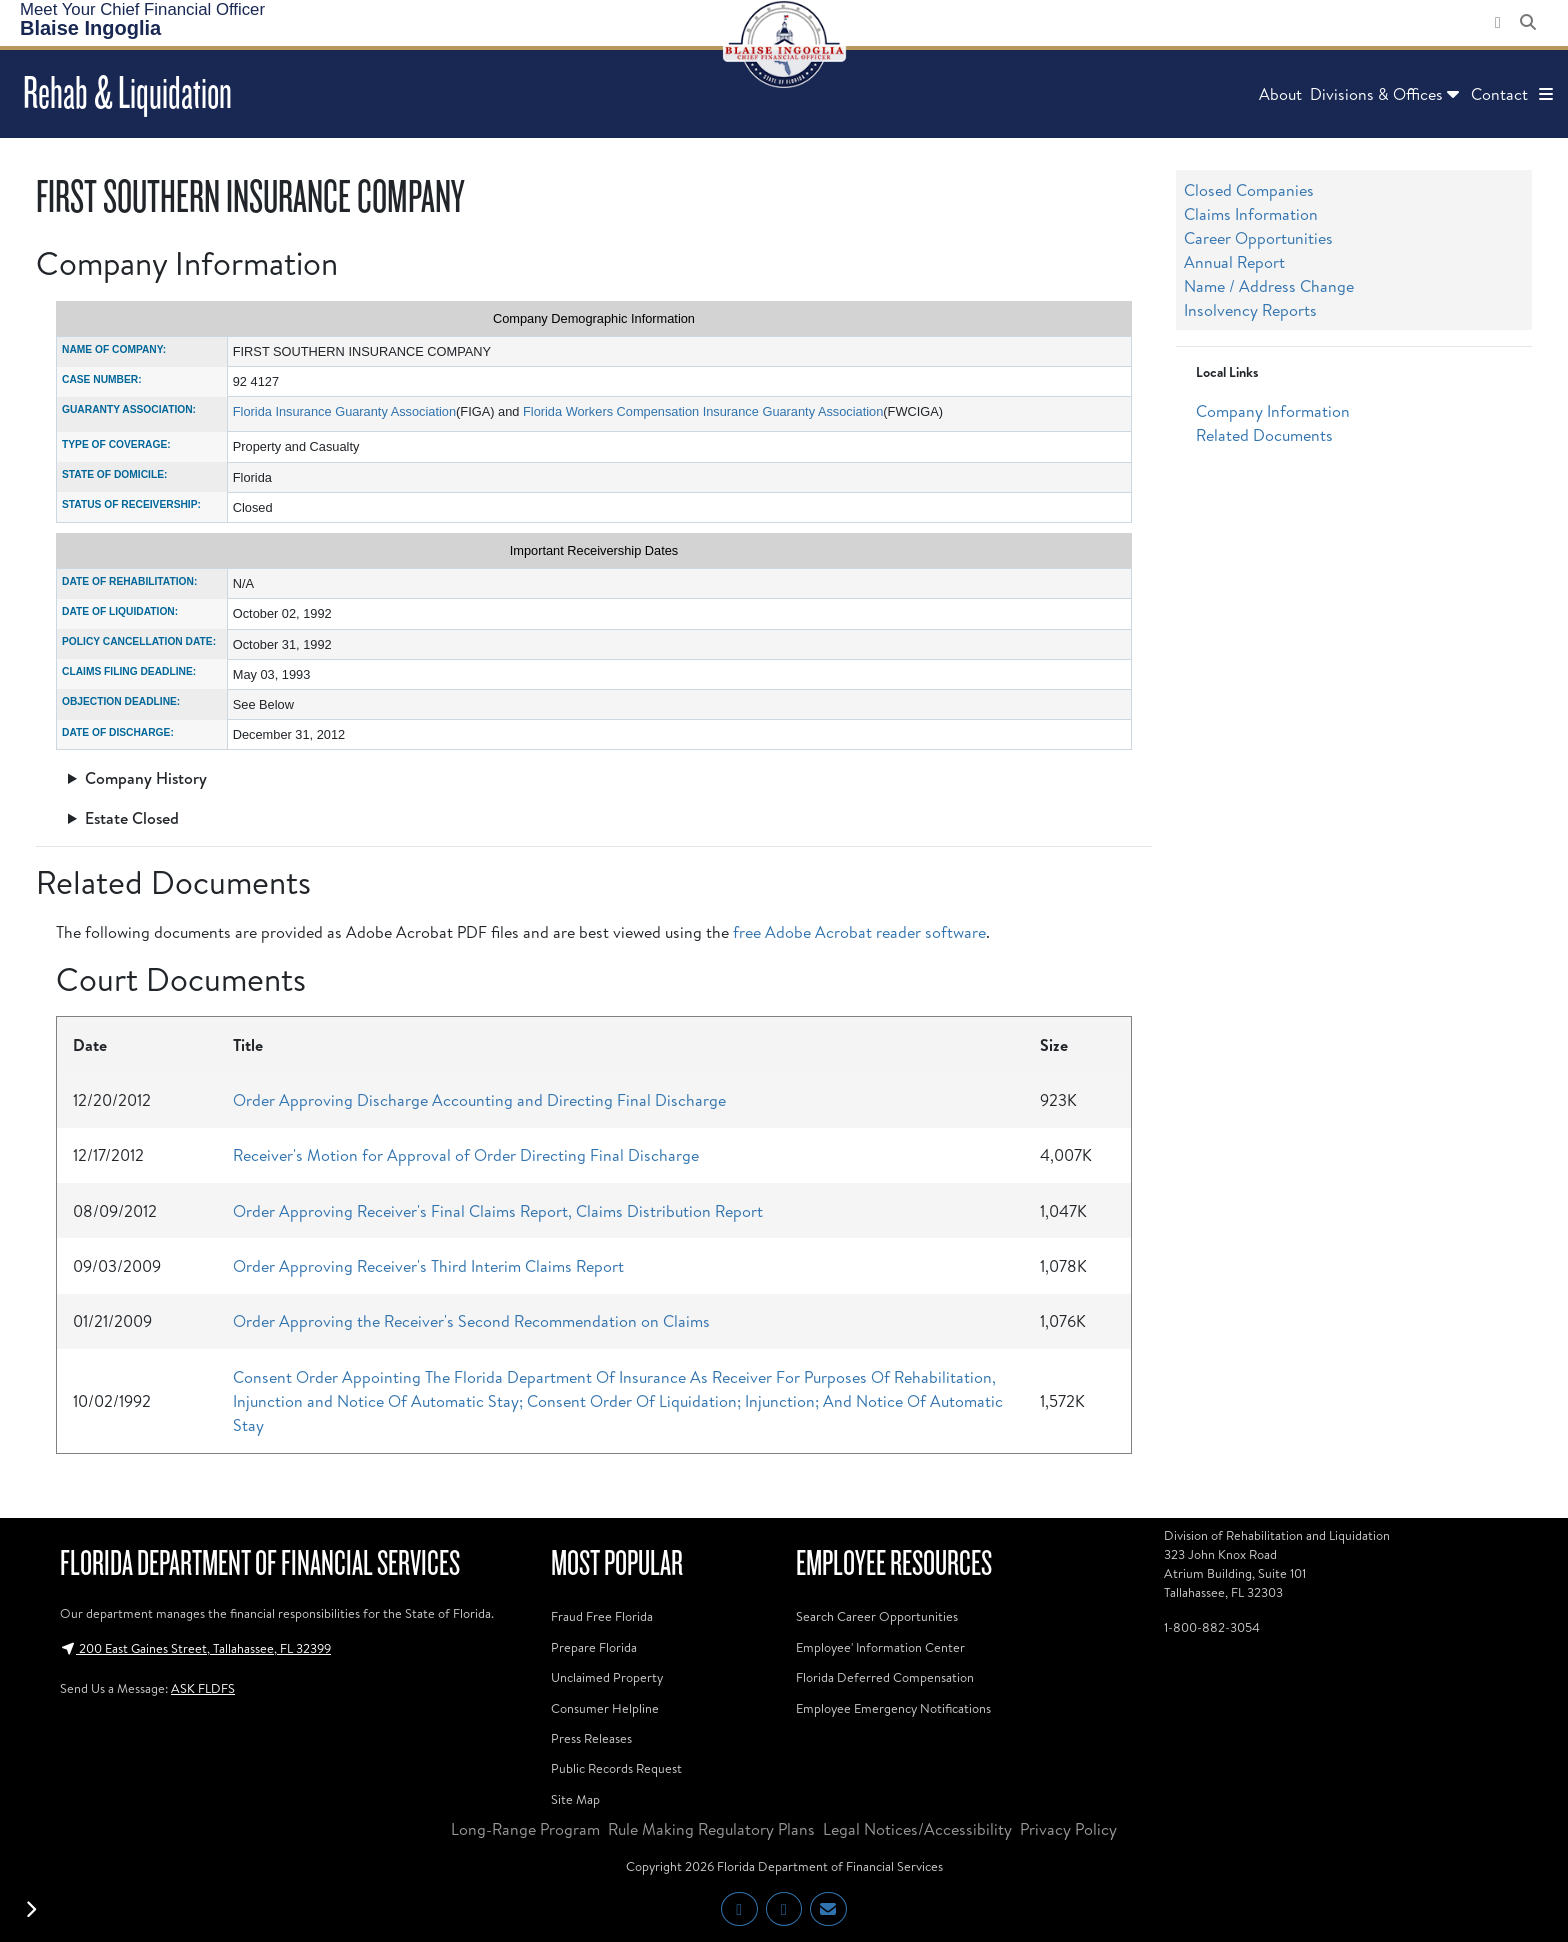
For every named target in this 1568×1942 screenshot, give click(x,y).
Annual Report (1234, 262)
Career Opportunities (1258, 238)
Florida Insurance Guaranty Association (344, 411)
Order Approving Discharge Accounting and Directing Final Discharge (479, 1100)
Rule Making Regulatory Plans (711, 1829)
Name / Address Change (1269, 286)
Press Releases (591, 1738)
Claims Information (1251, 214)
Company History (146, 778)
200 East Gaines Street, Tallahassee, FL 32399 (195, 1648)
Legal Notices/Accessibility (917, 1829)
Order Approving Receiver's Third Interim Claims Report (428, 1266)
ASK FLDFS (203, 1688)
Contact (1499, 94)
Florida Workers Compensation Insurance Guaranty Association (703, 411)
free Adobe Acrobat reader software (859, 932)
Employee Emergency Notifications (893, 1708)
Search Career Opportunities (877, 1616)
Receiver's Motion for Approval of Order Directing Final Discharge (466, 1155)
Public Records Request (616, 1768)
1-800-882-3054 (1212, 1627)
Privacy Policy (1068, 1829)
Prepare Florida (594, 1647)
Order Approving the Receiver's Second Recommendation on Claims (471, 1321)
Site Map (575, 1799)
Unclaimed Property (607, 1677)
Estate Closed (132, 818)
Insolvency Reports (1250, 310)
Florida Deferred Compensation (885, 1677)
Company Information (1273, 411)
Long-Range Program (525, 1829)
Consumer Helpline (605, 1708)
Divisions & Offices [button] (1386, 94)
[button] (1546, 94)
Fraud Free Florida (602, 1616)
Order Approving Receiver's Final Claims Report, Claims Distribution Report (498, 1211)
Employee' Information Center (880, 1647)
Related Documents (1264, 435)
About (1280, 94)
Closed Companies (1249, 190)
